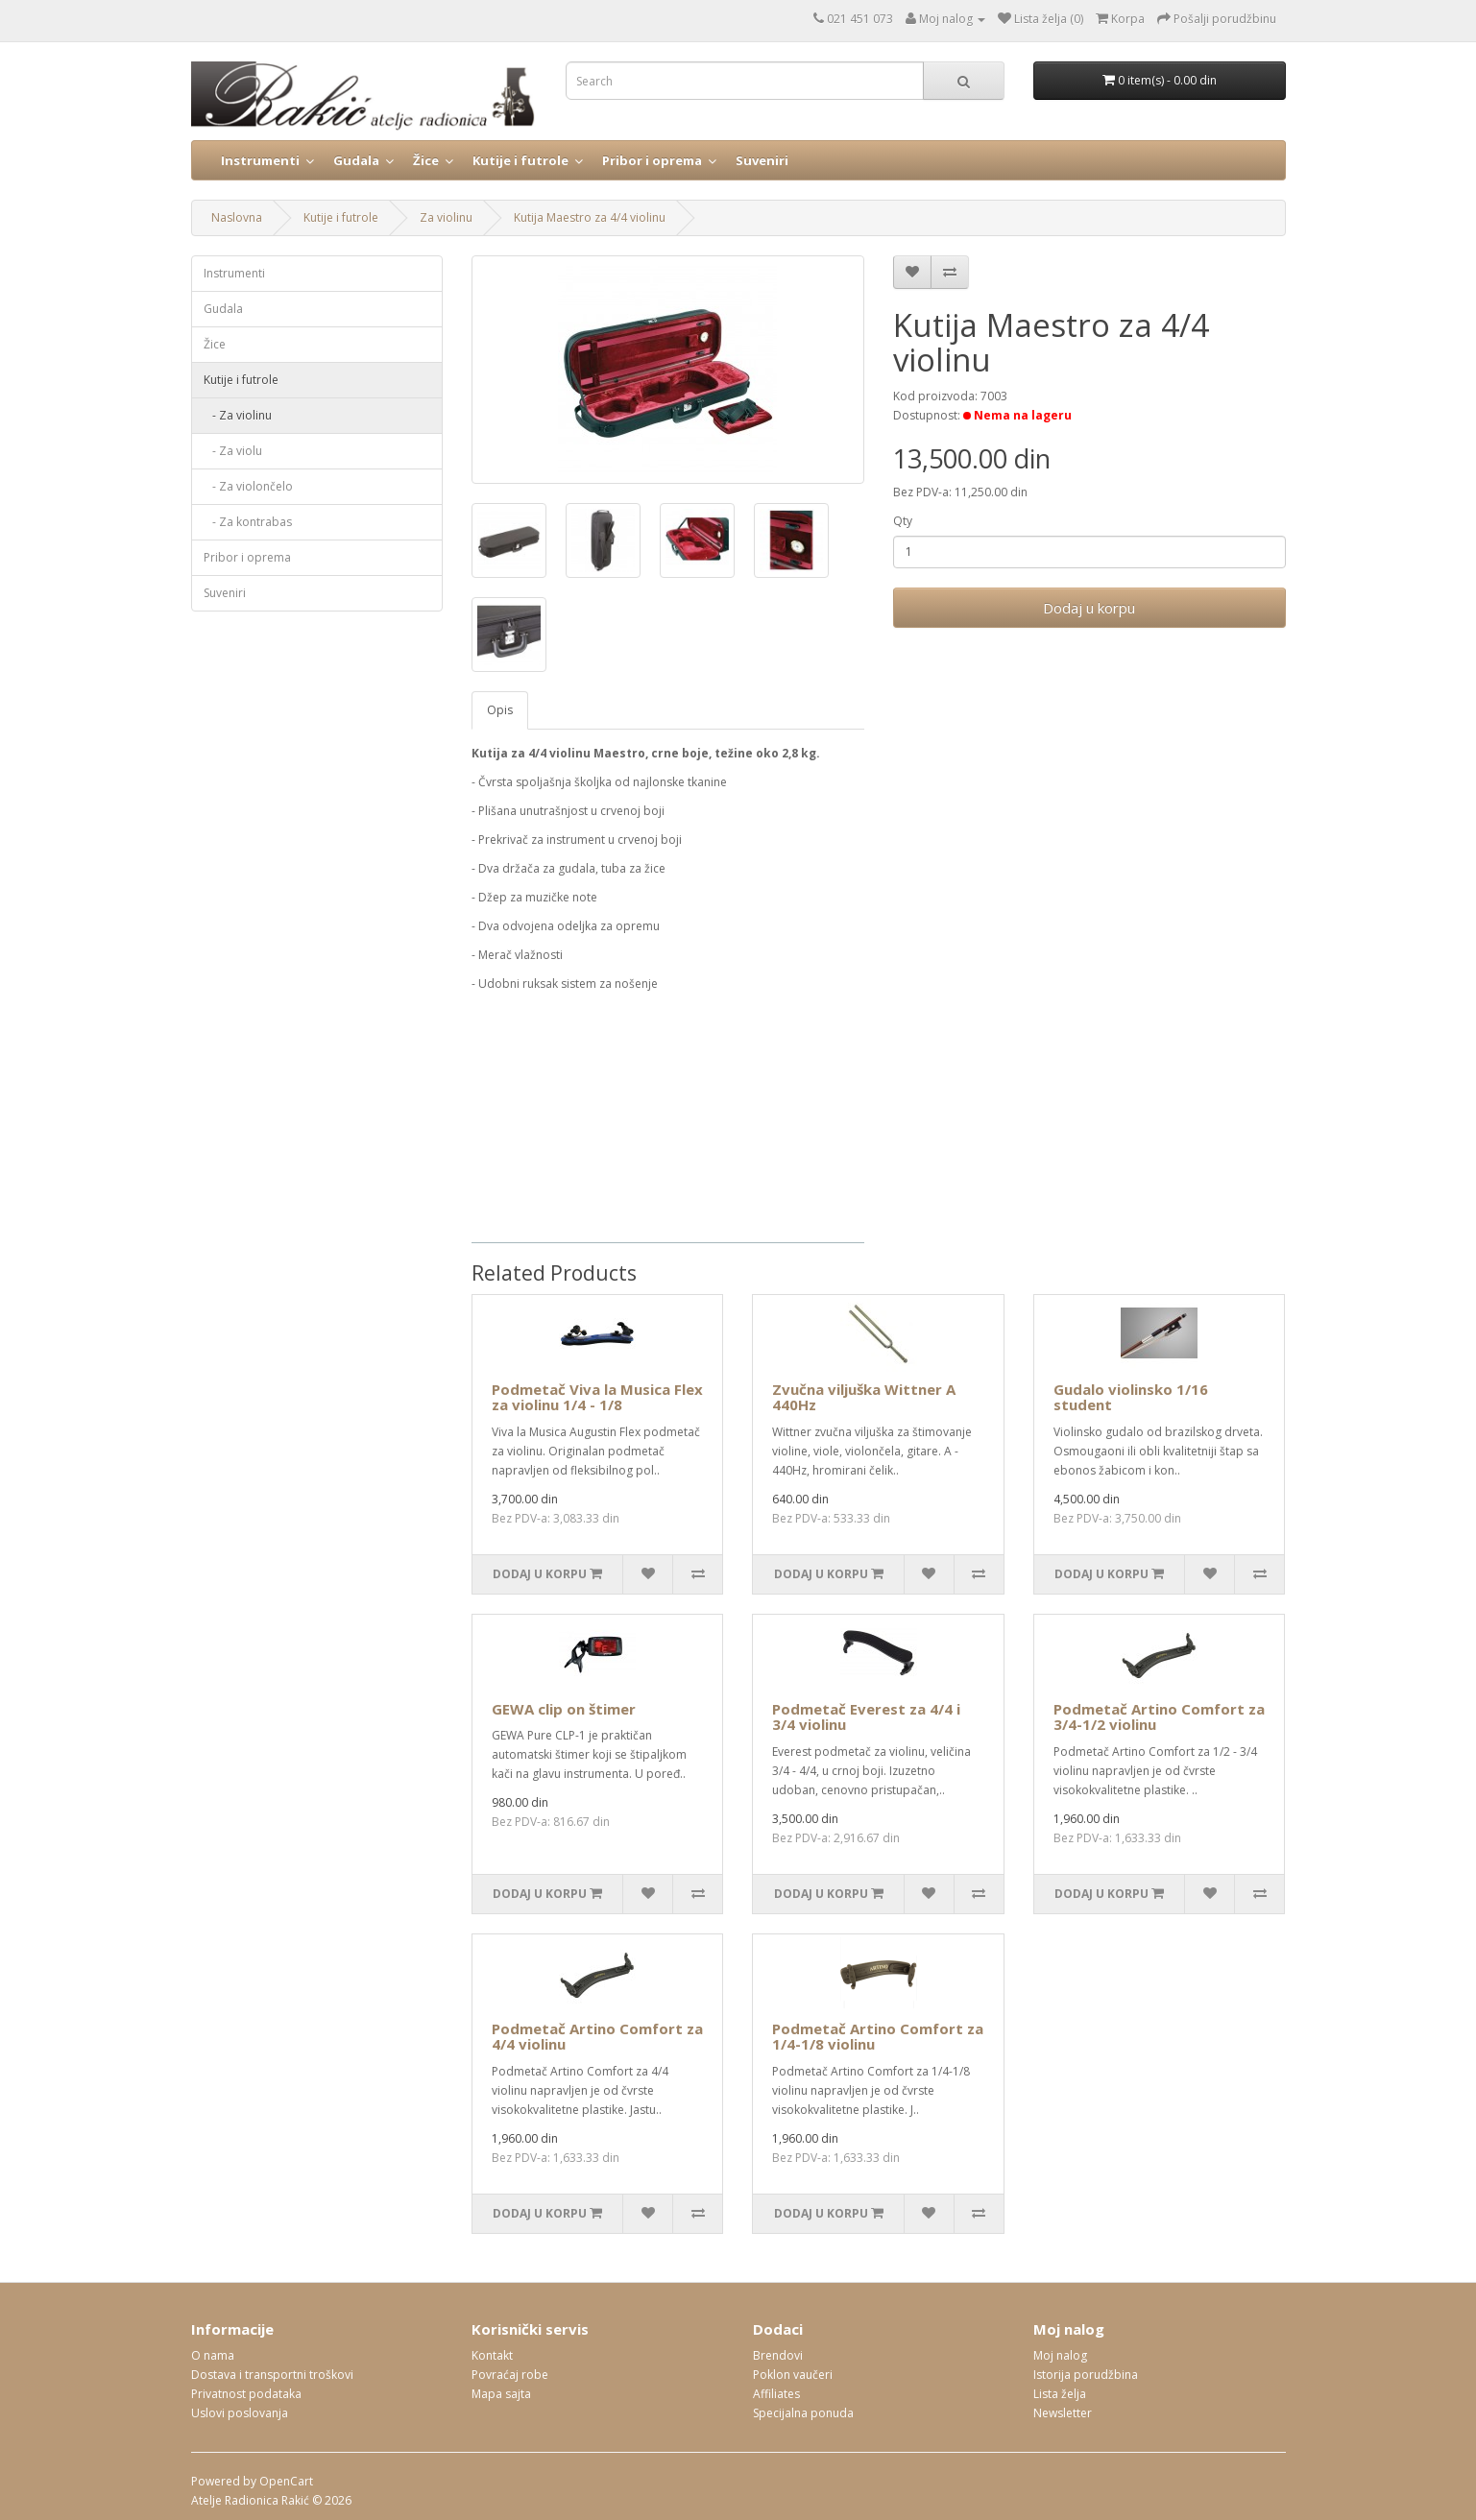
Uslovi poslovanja (239, 2413)
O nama (212, 2355)
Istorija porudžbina (1085, 2374)
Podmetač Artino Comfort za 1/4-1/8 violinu (877, 2036)
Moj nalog (1060, 2355)
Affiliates (776, 2394)
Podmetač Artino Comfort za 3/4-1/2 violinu (1159, 1717)
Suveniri (762, 160)
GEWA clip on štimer (564, 1708)
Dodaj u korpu (1089, 607)
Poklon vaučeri (793, 2374)
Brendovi (778, 2355)
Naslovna (236, 217)
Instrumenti (260, 160)
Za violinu (446, 217)
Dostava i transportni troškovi (272, 2374)
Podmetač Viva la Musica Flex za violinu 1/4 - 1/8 (597, 1397)
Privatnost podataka (246, 2394)
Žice (426, 160)
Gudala (356, 160)
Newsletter (1062, 2413)
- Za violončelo (248, 486)
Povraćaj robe (510, 2374)
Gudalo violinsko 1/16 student (1130, 1397)
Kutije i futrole (520, 160)
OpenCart (286, 2481)
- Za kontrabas (248, 522)
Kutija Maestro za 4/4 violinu (589, 217)
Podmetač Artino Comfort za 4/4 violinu (597, 2036)
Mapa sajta (501, 2394)
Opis (500, 710)
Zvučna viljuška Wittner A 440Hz (864, 1397)
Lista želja (1059, 2394)
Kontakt (492, 2355)
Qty (902, 521)
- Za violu (233, 451)
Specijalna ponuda (803, 2413)
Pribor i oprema (652, 160)
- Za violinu (238, 415)
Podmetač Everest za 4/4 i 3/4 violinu (866, 1717)
